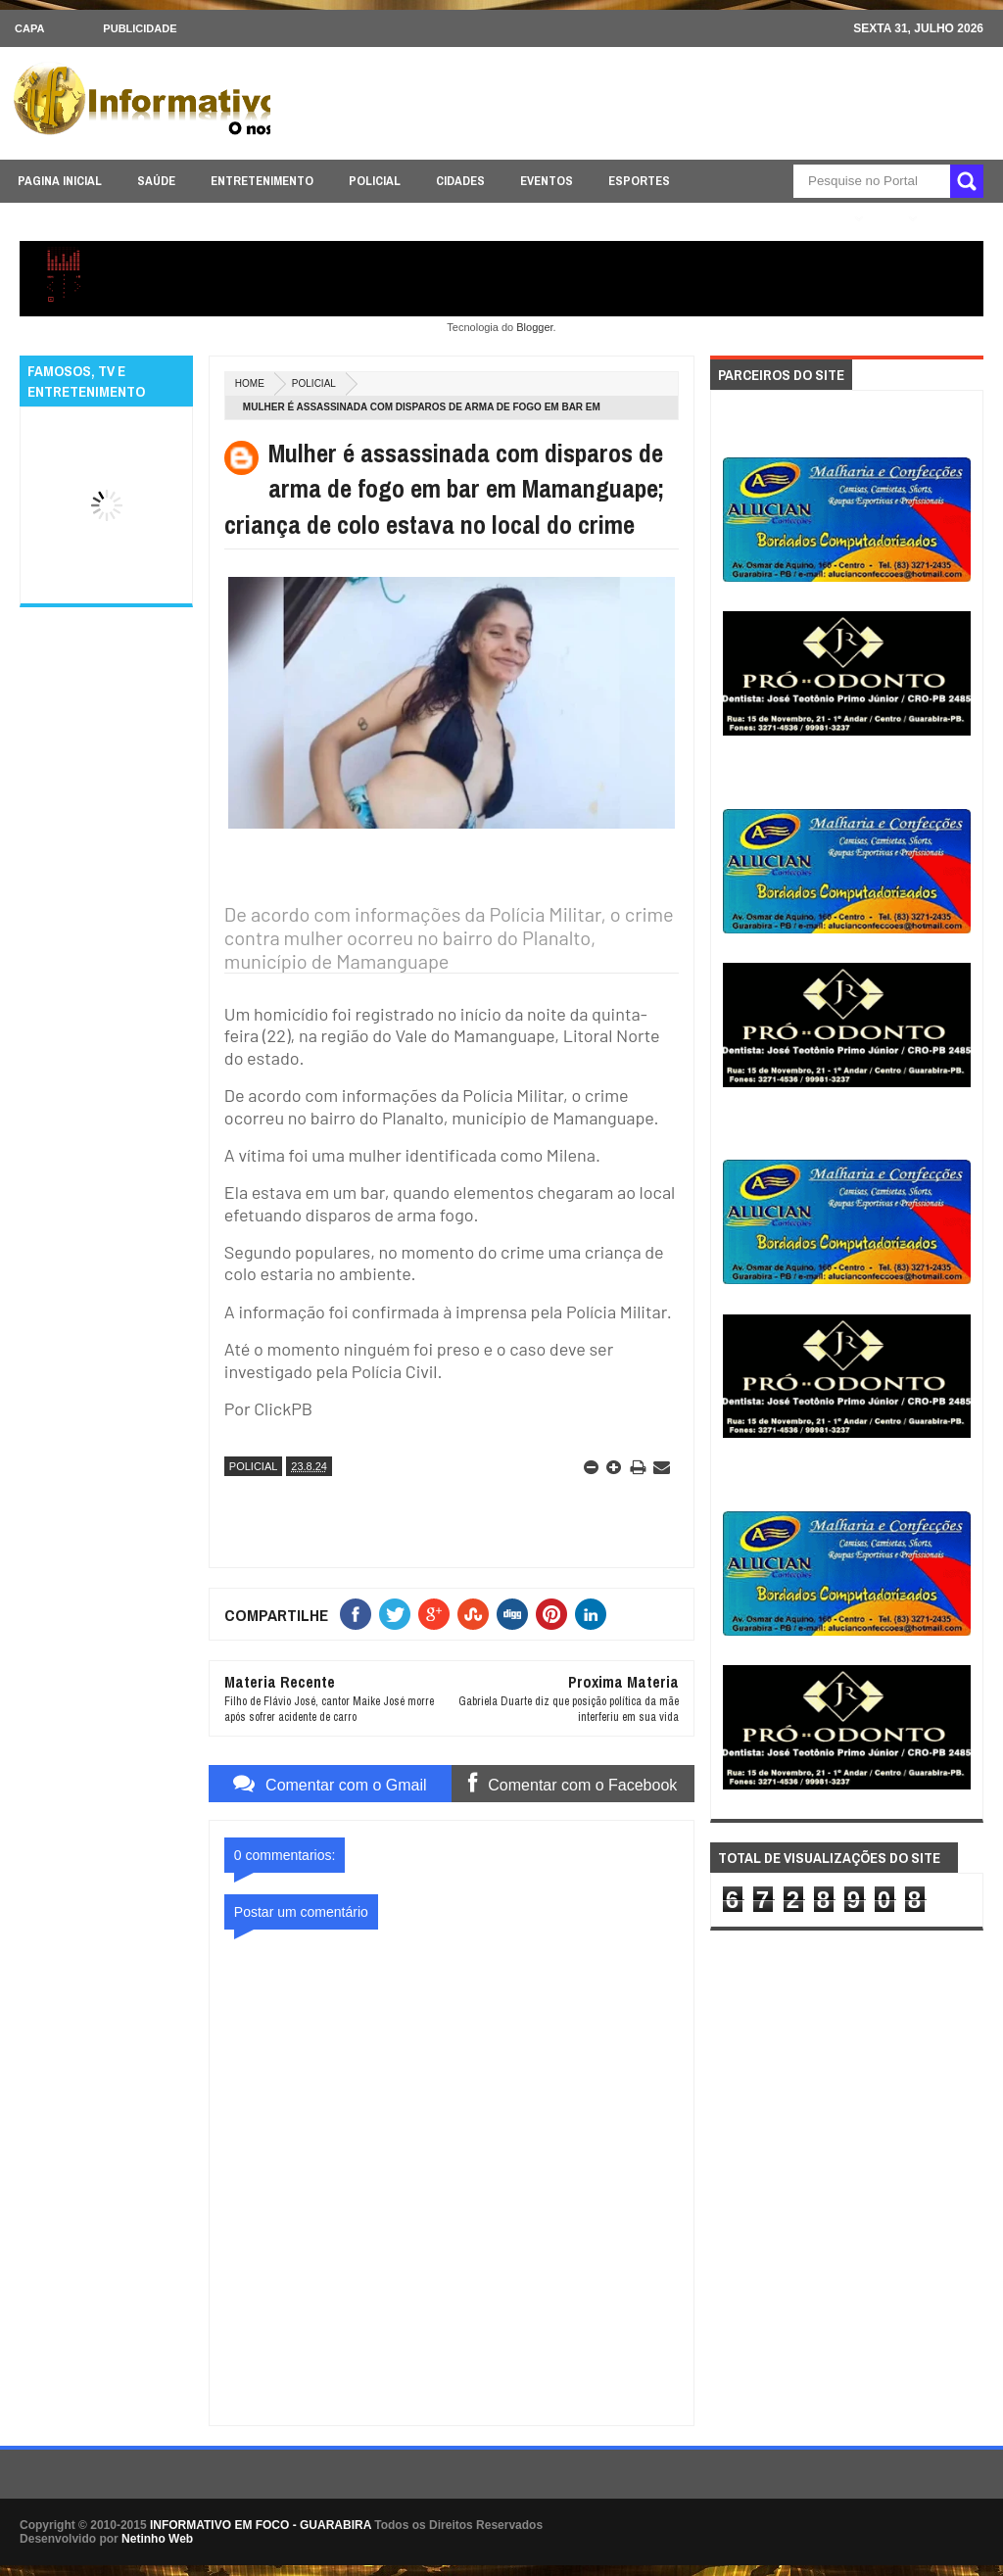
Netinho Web (157, 2539)
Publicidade (139, 28)
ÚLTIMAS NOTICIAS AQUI (774, 219)
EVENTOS (546, 180)
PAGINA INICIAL (60, 180)
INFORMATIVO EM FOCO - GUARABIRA (260, 2525)
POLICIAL (375, 180)
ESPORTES (639, 180)
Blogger (534, 327)
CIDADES (460, 180)
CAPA (29, 28)
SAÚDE (156, 180)
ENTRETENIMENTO (262, 180)
